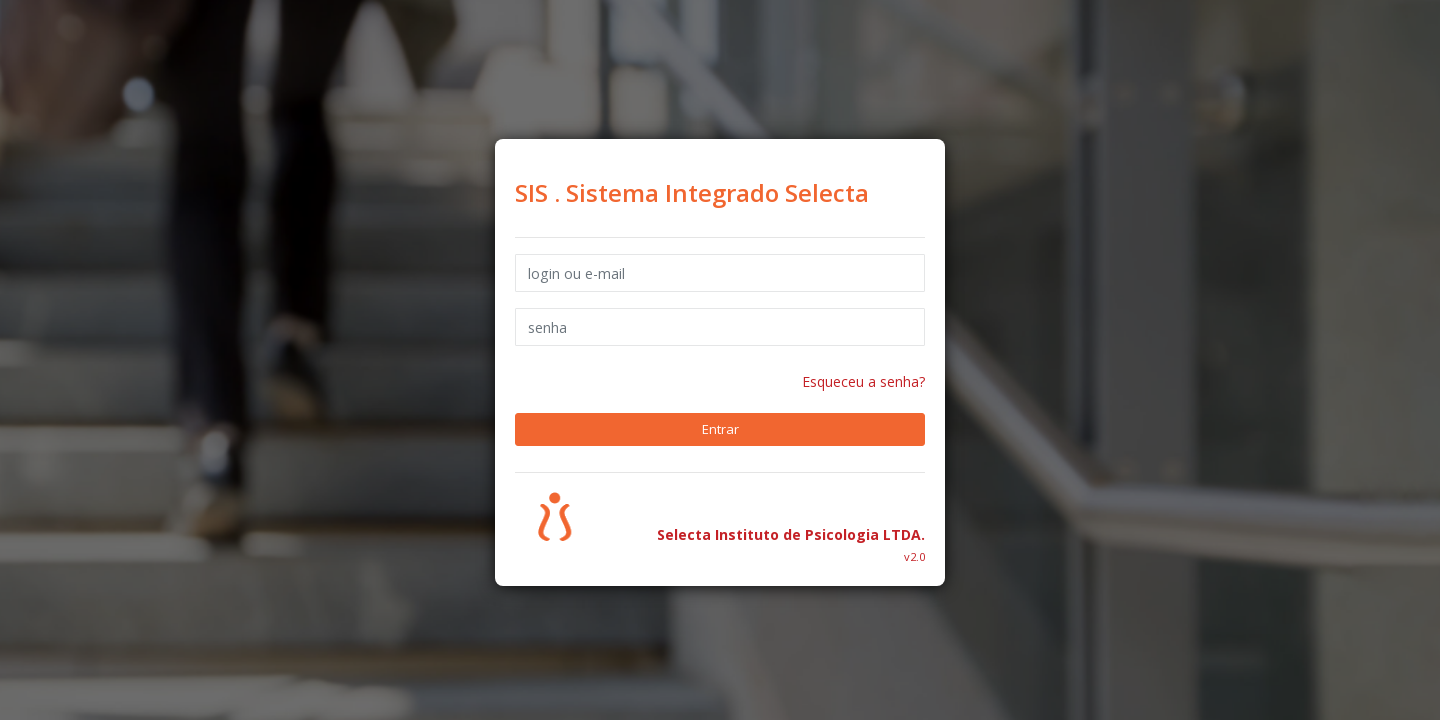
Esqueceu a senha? (863, 381)
